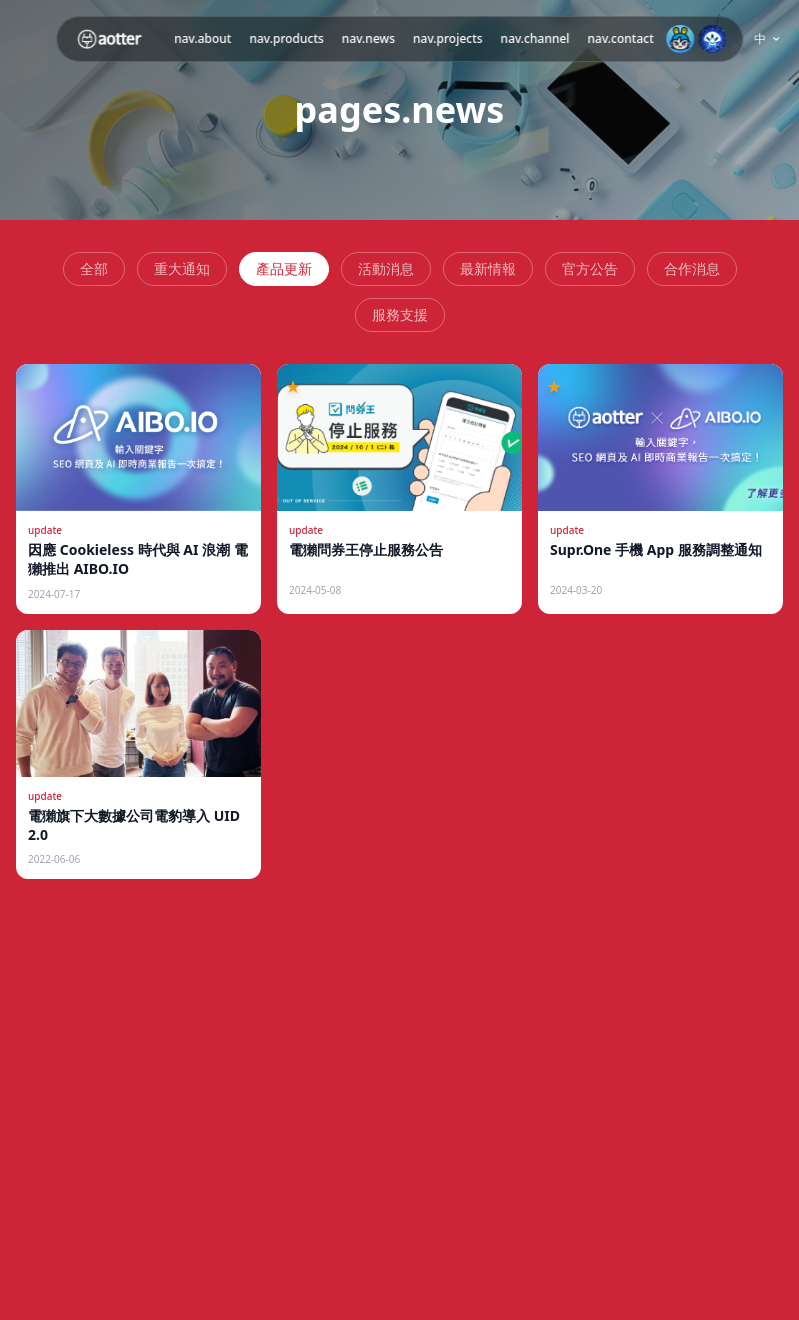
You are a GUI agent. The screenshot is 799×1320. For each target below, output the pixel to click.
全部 (94, 268)
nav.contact (621, 38)
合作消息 (692, 268)
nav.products (286, 38)
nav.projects (448, 38)
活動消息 (386, 268)
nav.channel (535, 38)
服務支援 (400, 314)
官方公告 (590, 268)
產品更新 (284, 268)
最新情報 (488, 268)
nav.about (202, 38)
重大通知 (182, 268)
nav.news (368, 38)
